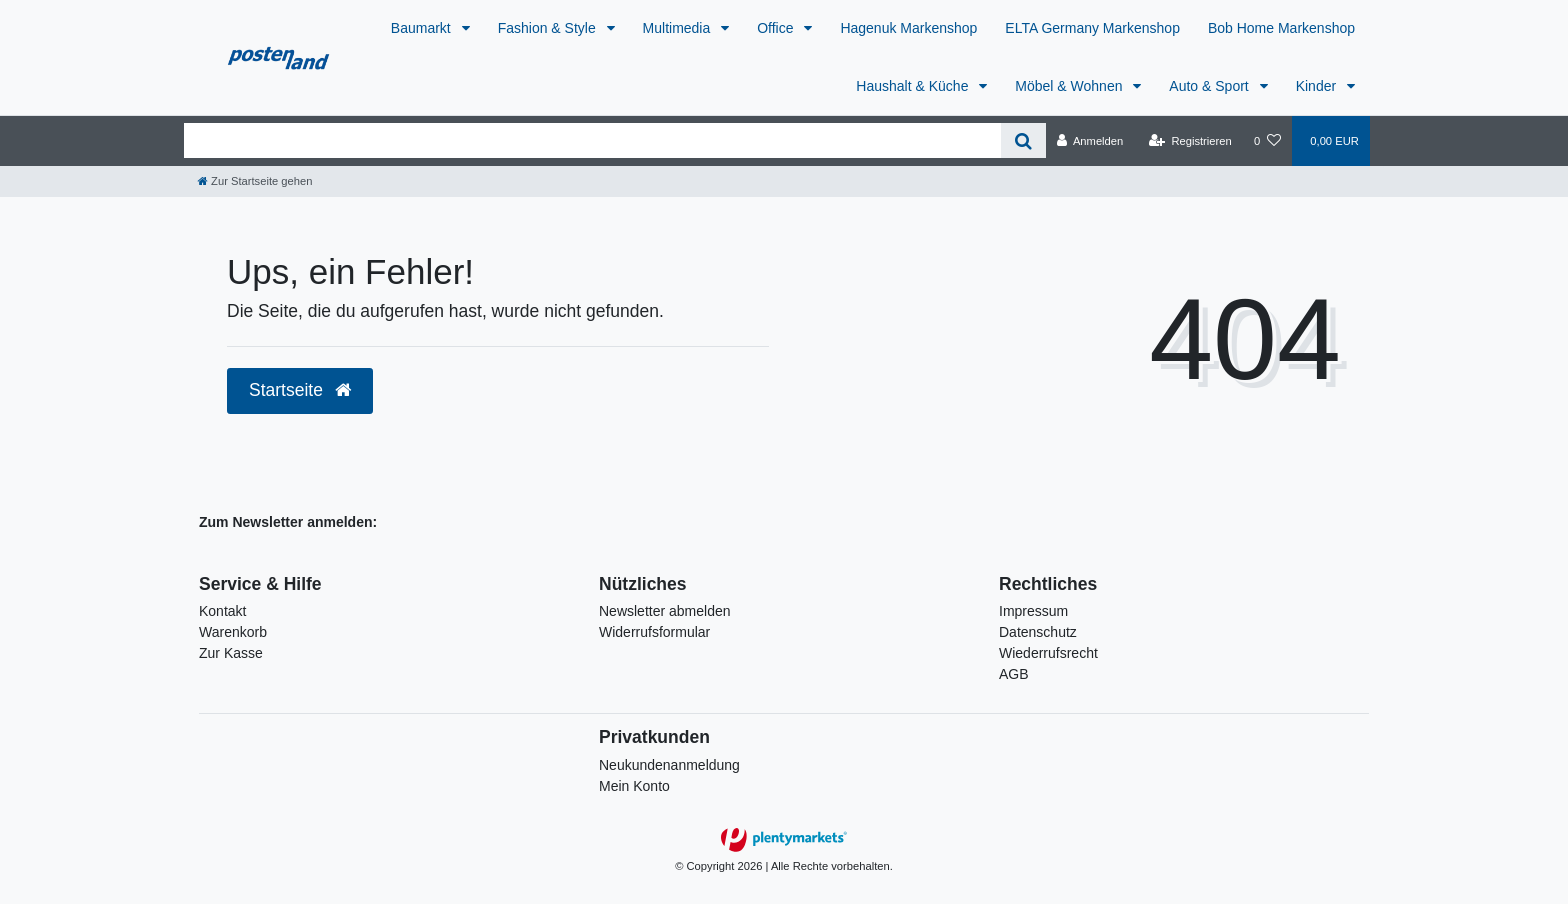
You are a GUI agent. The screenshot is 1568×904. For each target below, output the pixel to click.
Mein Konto (634, 786)
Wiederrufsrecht (1048, 653)
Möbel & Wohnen (1070, 86)
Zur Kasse (231, 653)
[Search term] (592, 140)
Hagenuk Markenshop (908, 28)
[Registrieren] (1190, 141)
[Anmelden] (1090, 141)
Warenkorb (233, 632)
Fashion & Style (549, 28)
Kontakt (222, 611)
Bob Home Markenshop (1281, 28)
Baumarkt (423, 28)
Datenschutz (1038, 632)
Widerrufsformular (654, 632)
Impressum (1033, 611)
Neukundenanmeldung (669, 765)
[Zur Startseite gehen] (255, 181)
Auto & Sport (1210, 86)
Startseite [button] (300, 390)
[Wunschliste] (1267, 141)
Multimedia (679, 28)
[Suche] (1023, 140)
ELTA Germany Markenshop (1092, 28)
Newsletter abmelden (665, 611)
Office (777, 28)
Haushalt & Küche (914, 86)
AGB (1014, 674)
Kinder (1318, 86)
